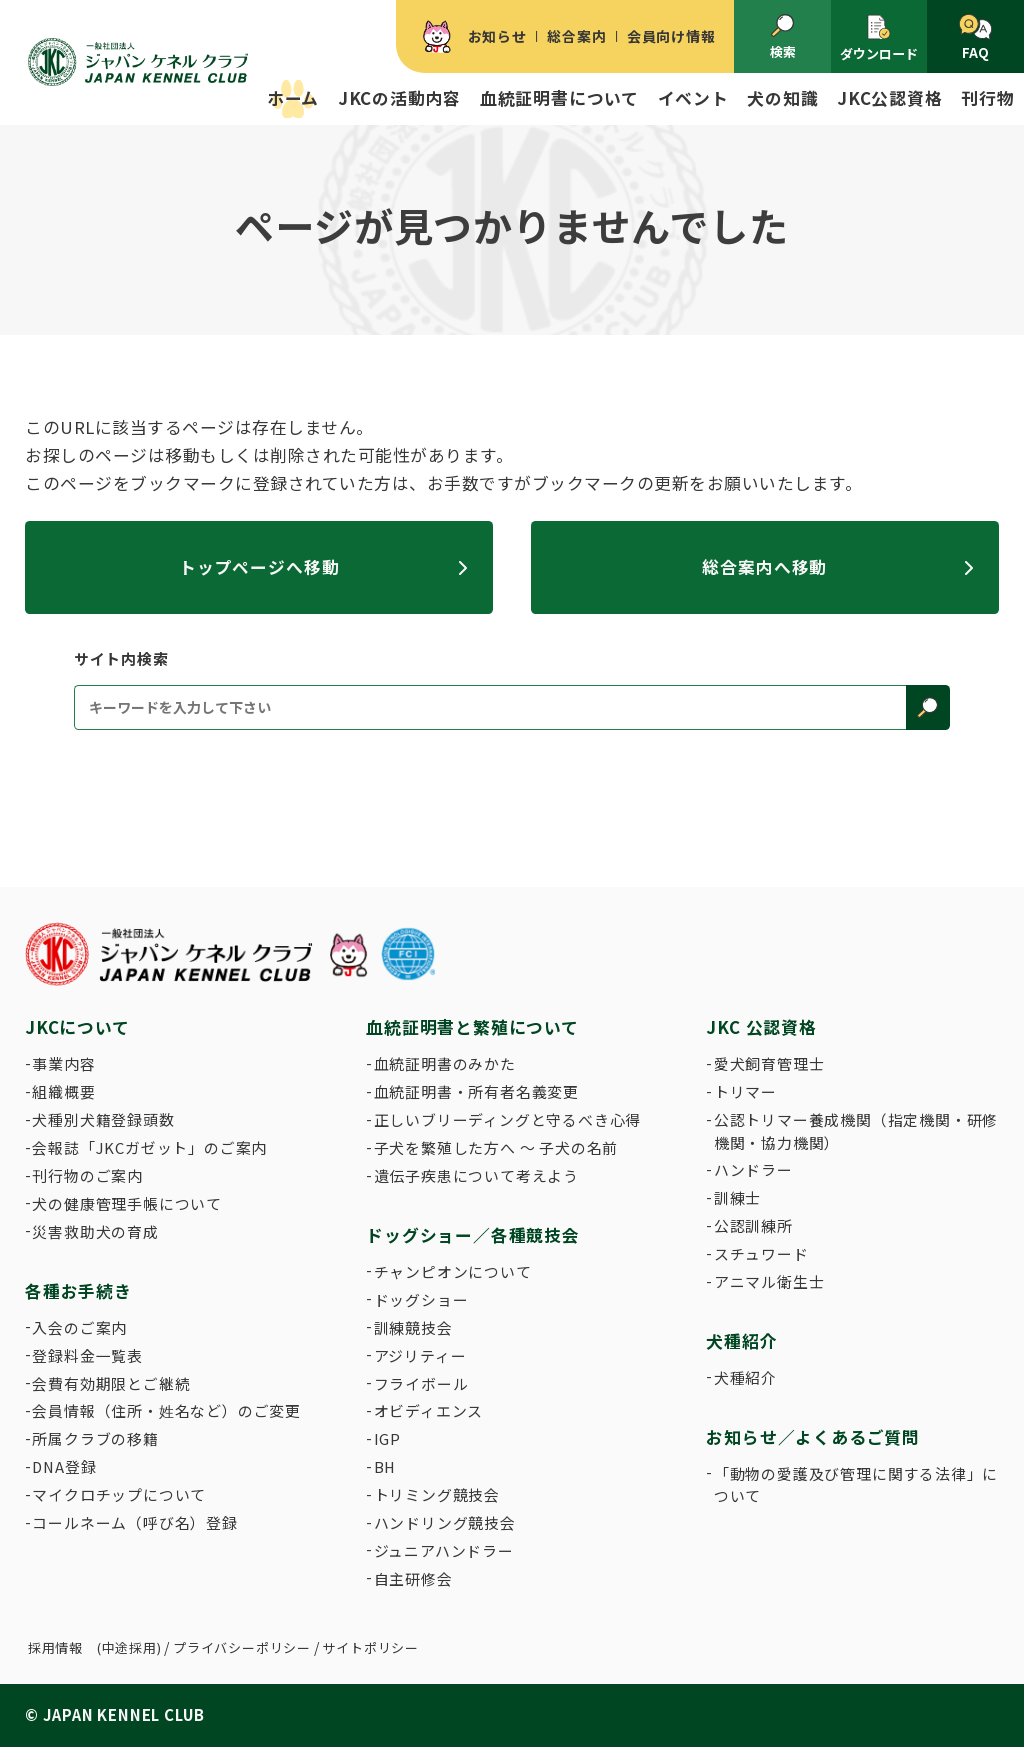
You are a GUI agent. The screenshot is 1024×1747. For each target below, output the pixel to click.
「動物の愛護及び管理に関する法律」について (856, 1484)
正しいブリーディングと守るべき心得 (508, 1119)
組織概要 (63, 1091)
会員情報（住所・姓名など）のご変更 (166, 1410)
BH (385, 1466)
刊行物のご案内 (87, 1175)
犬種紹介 (745, 1377)
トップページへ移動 (259, 567)
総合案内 (576, 36)
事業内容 (63, 1063)
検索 (783, 37)
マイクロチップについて (119, 1494)
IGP (387, 1438)
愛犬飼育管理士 (769, 1063)
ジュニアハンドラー (444, 1550)
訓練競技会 (413, 1327)
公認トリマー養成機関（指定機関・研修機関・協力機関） (856, 1130)
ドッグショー (421, 1299)
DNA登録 (64, 1466)
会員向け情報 (671, 36)
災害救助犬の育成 (95, 1231)
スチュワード (761, 1253)
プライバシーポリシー (242, 1647)
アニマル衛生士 (769, 1281)
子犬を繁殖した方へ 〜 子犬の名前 (496, 1147)
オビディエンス (429, 1410)
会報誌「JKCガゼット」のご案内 (149, 1147)
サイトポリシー (370, 1647)
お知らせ (497, 36)
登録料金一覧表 (87, 1355)
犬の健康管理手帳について (127, 1203)
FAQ (975, 38)
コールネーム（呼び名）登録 (134, 1522)
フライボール (421, 1383)
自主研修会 (413, 1578)
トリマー (745, 1091)
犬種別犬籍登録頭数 (103, 1119)
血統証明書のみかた (445, 1063)
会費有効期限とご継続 (111, 1383)
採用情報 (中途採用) (95, 1647)
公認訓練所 (753, 1225)
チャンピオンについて (453, 1271)
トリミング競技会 (437, 1494)
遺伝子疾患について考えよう (476, 1175)
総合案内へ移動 (764, 567)
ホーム (293, 98)
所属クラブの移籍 (95, 1438)
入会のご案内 (79, 1327)
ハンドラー (753, 1169)
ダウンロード (879, 38)
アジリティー (420, 1355)
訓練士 (737, 1197)
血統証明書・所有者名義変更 (476, 1091)
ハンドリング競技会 (445, 1522)
